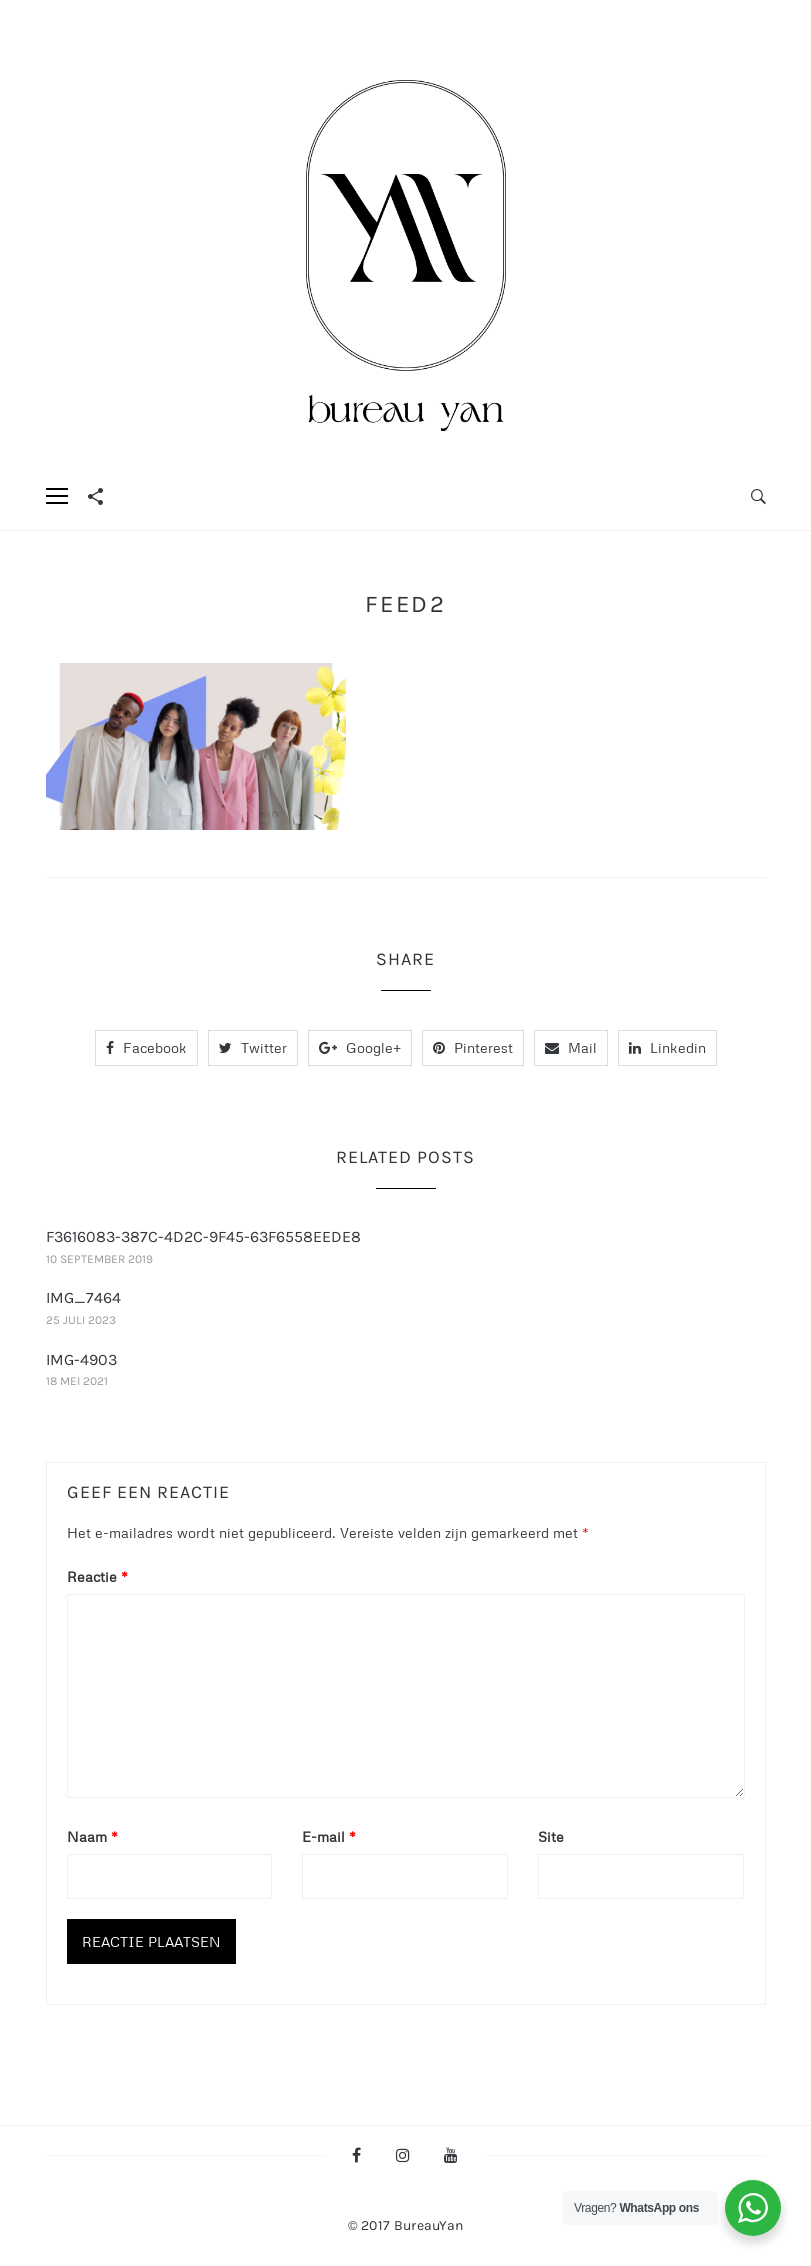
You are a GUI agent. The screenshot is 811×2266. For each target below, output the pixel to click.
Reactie (97, 1576)
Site (551, 1836)
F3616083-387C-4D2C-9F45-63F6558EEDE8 (203, 1236)
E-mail (329, 1836)
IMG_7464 (83, 1297)
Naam (92, 1836)
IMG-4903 (81, 1359)
